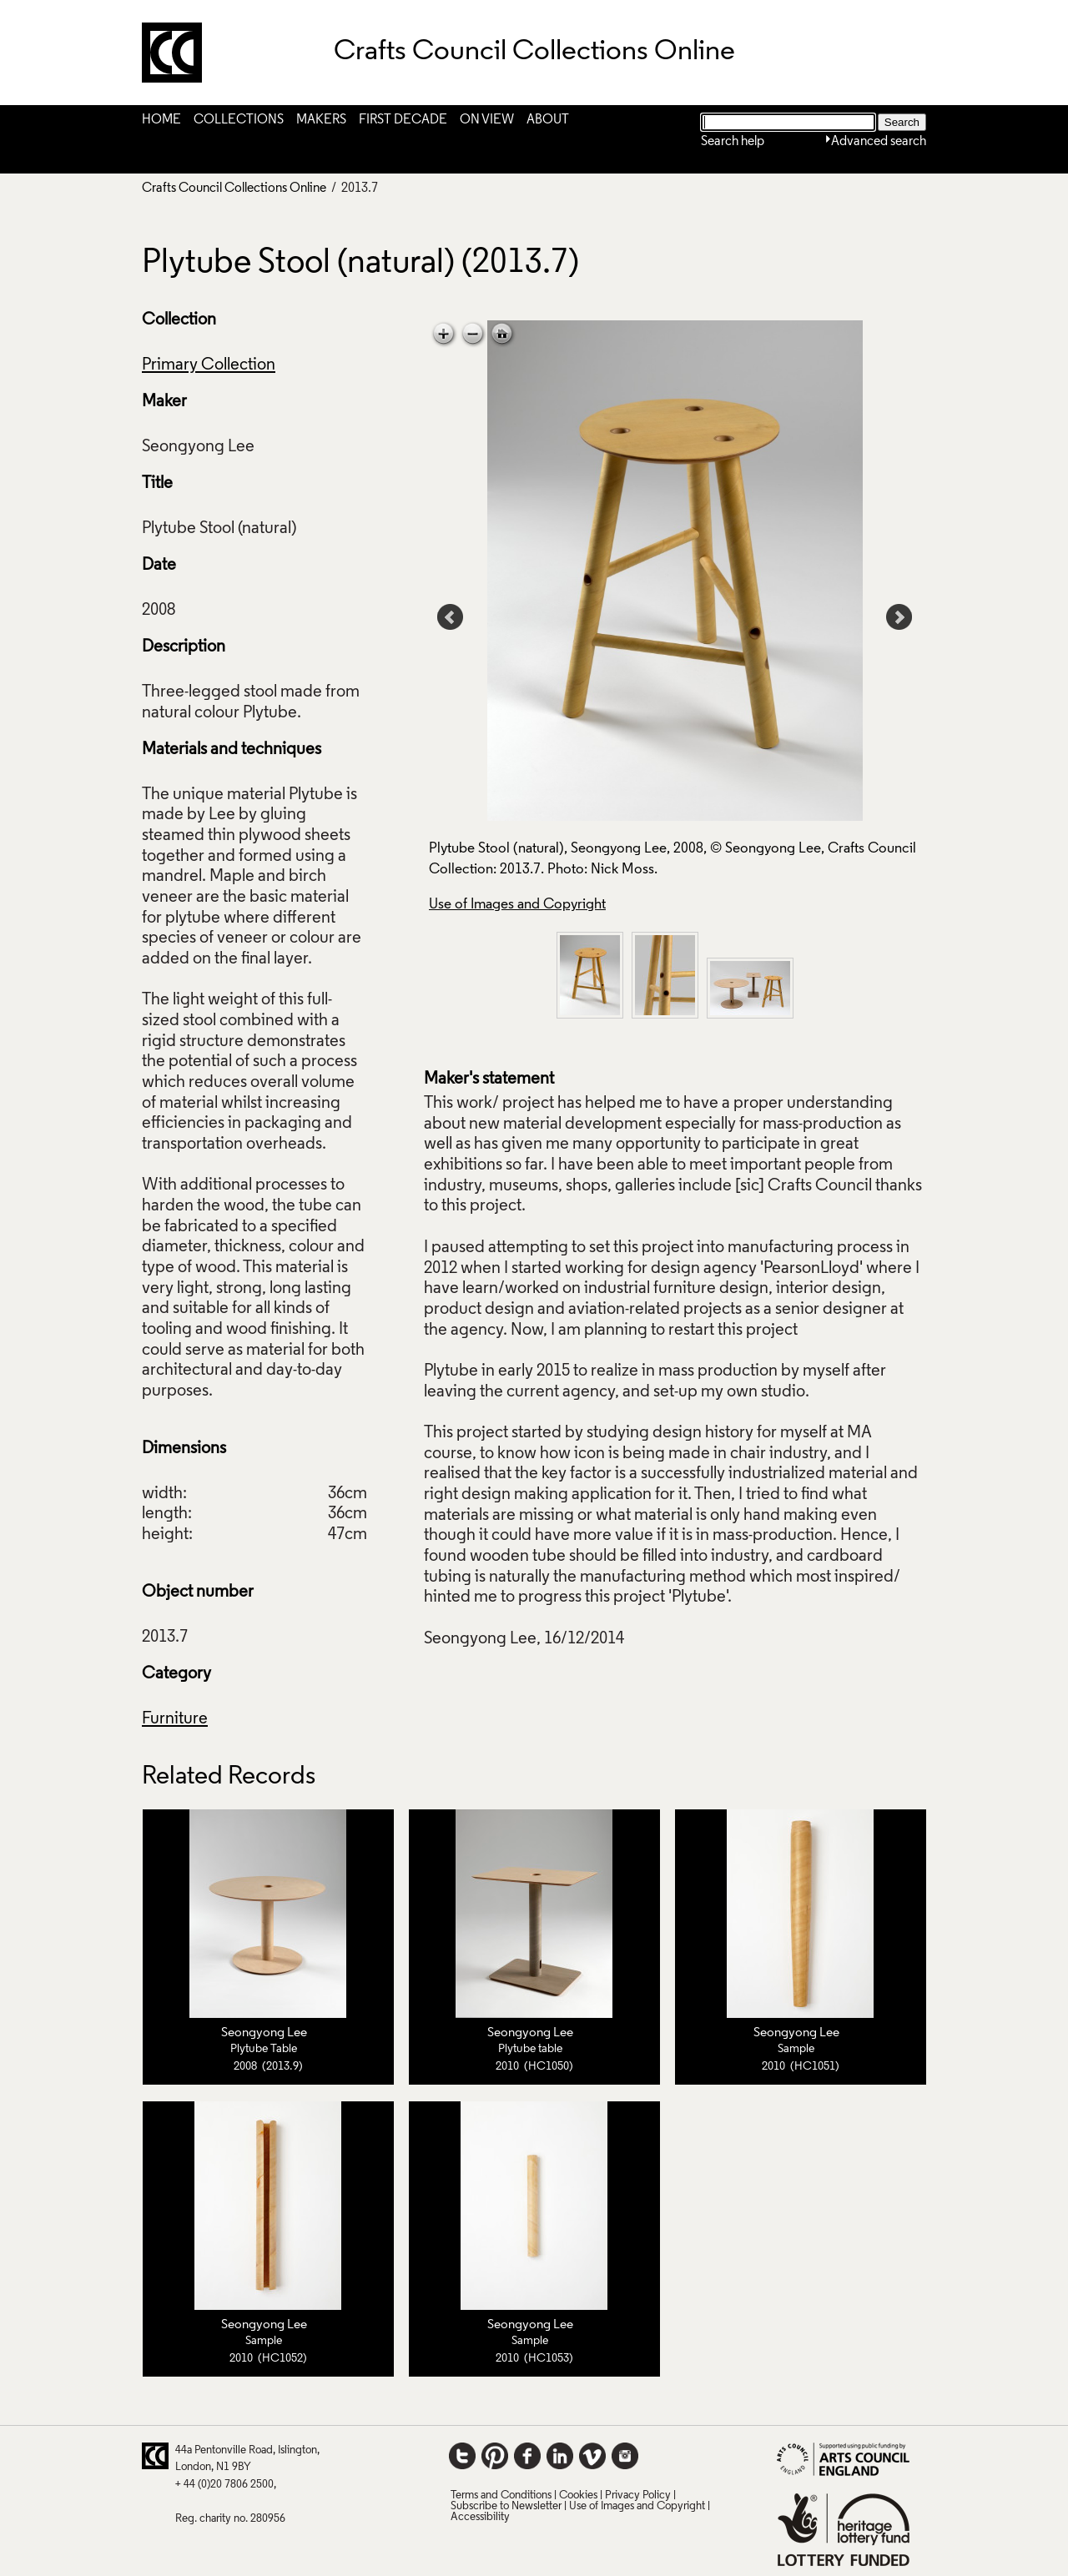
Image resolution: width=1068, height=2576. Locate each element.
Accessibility (480, 2517)
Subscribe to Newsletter (506, 2506)
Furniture (175, 1719)
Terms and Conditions (501, 2495)
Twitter (462, 2456)
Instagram (625, 2456)
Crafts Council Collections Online (234, 188)
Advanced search (878, 141)
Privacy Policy (638, 2495)
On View (487, 120)
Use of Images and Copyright (517, 905)
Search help (732, 141)
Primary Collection (208, 365)
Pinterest (494, 2456)
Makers (321, 120)
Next (899, 617)
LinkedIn (560, 2456)
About (547, 120)
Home (161, 120)
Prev (450, 617)
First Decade (403, 120)
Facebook (527, 2456)
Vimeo (592, 2456)
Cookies (578, 2495)
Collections (239, 120)
